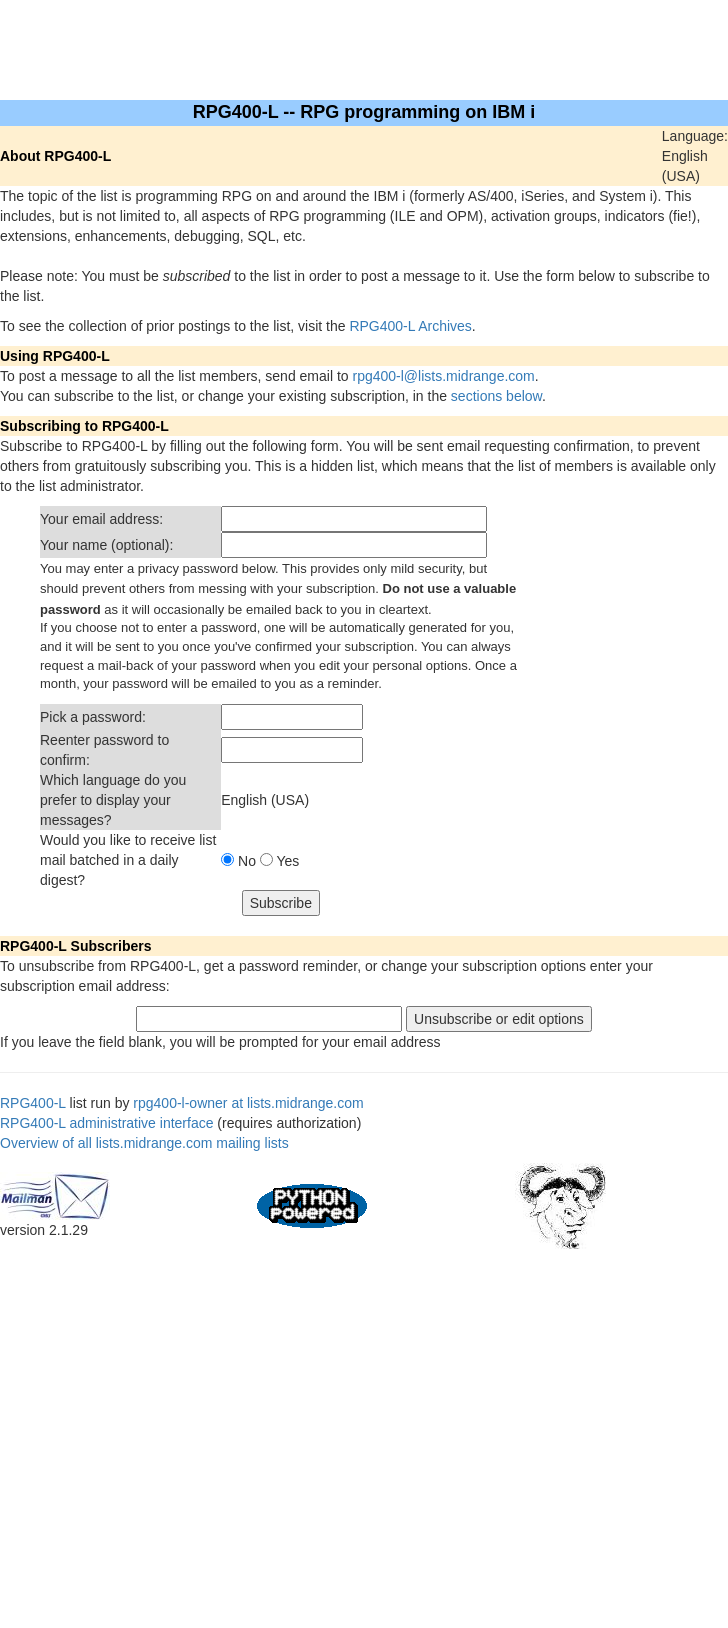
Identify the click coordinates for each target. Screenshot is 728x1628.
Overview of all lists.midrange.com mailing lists (144, 1143)
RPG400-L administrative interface (106, 1123)
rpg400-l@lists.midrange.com (444, 376)
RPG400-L (33, 1103)
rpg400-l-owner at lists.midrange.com (248, 1103)
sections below (496, 396)
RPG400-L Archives (410, 326)
